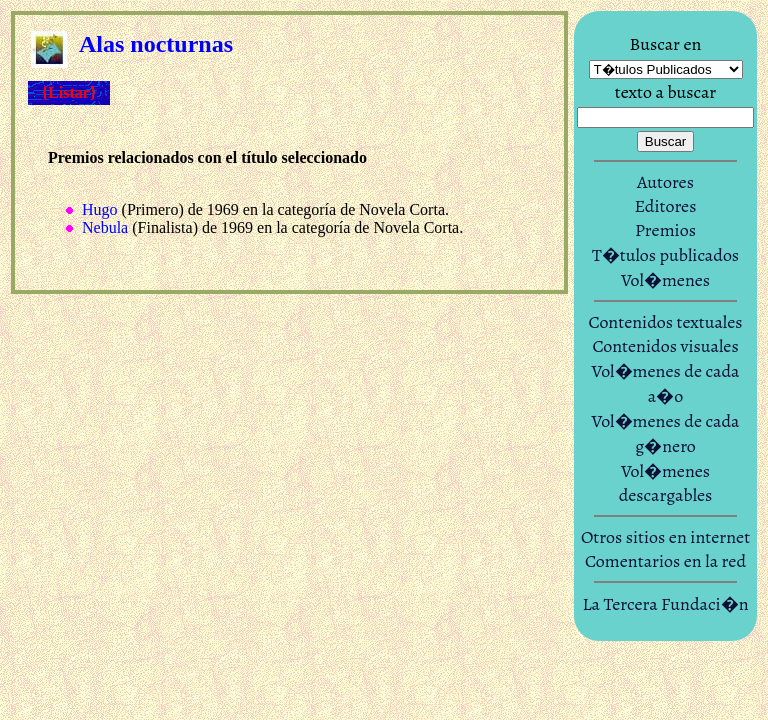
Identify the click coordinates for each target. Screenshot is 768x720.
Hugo (100, 209)
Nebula (105, 227)
